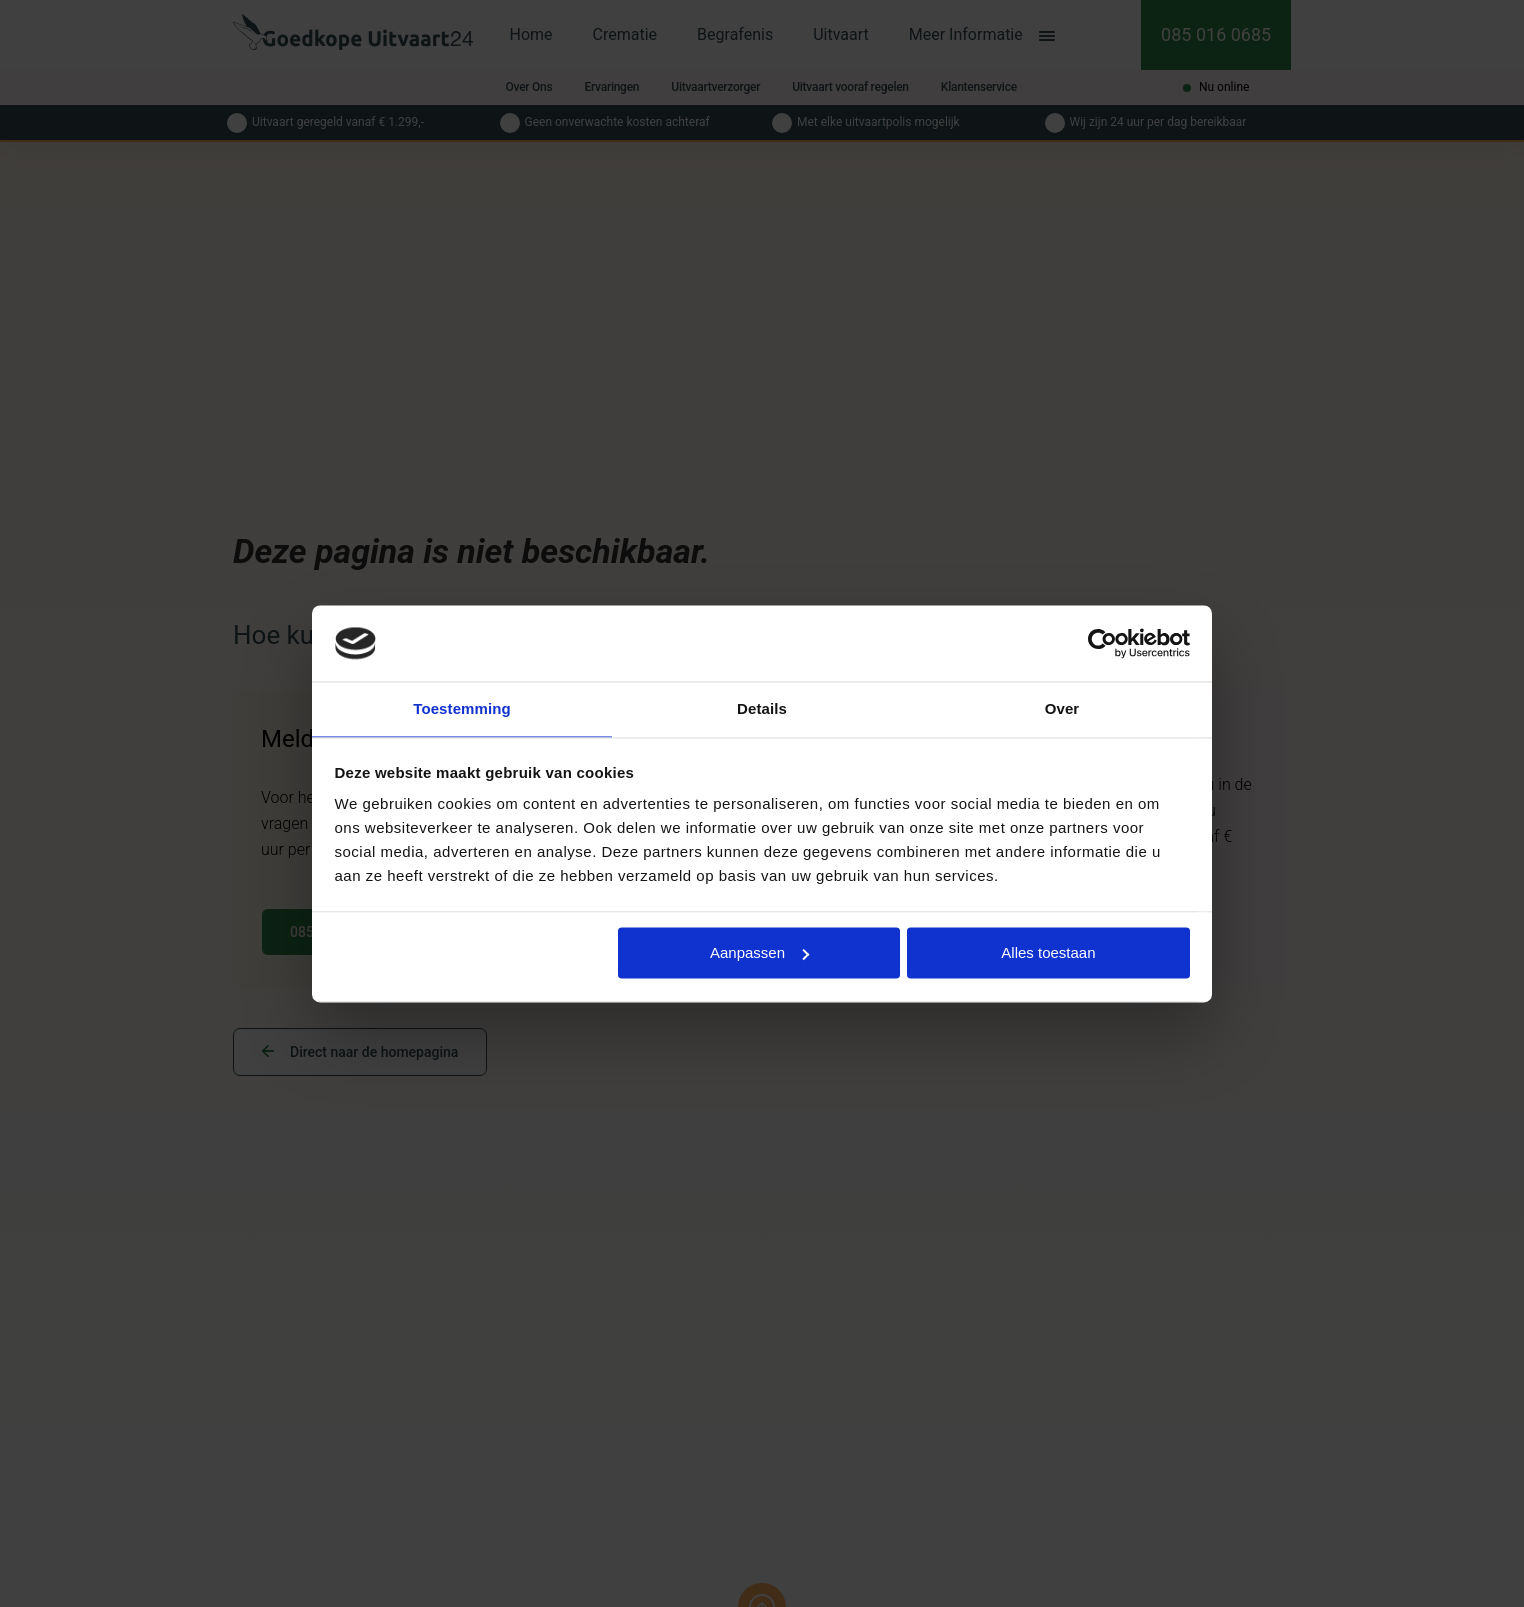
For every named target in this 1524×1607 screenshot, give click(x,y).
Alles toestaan (1048, 953)
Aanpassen (759, 953)
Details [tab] (762, 708)
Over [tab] (1062, 708)
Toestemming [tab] (462, 708)
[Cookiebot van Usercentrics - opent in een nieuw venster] (1102, 642)
